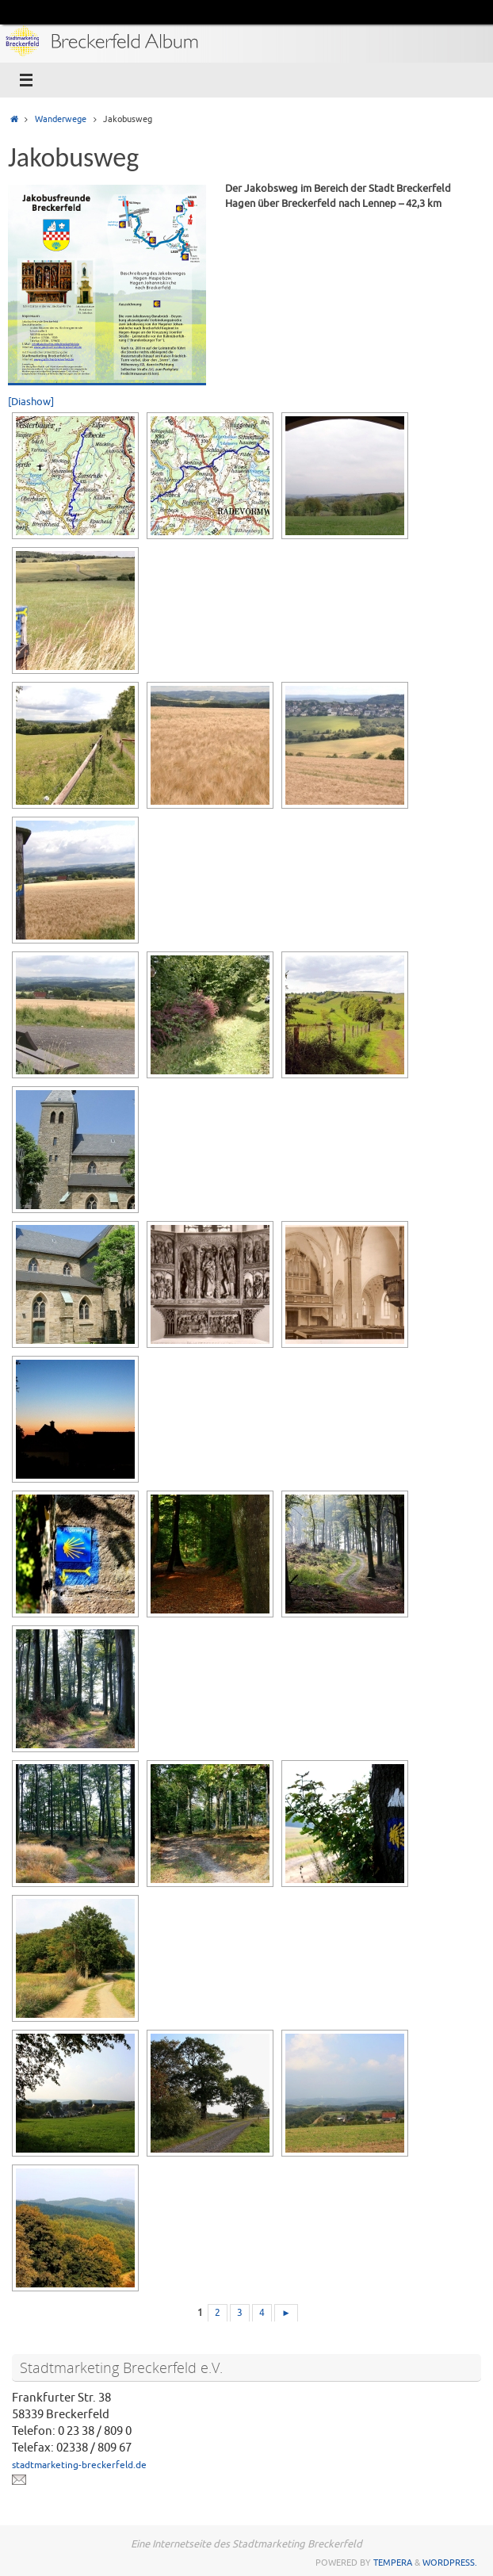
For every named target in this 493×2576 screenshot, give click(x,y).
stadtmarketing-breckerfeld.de (79, 2465)
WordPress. (449, 2562)
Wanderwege (60, 118)
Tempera (392, 2562)
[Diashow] (31, 401)
